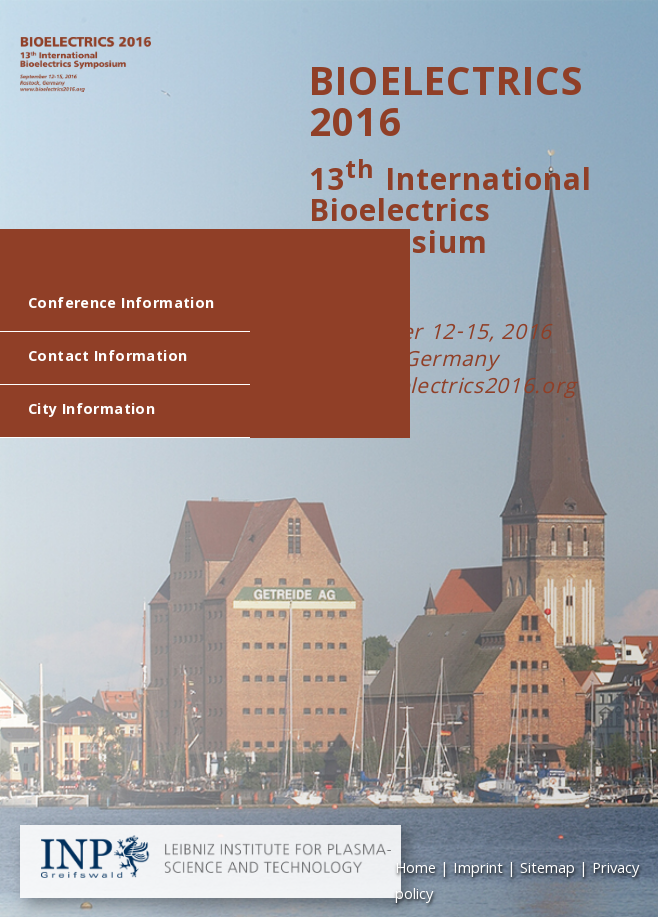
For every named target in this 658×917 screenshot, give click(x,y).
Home (415, 870)
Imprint (478, 870)
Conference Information (121, 305)
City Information (91, 411)
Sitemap (547, 870)
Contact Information (107, 358)
